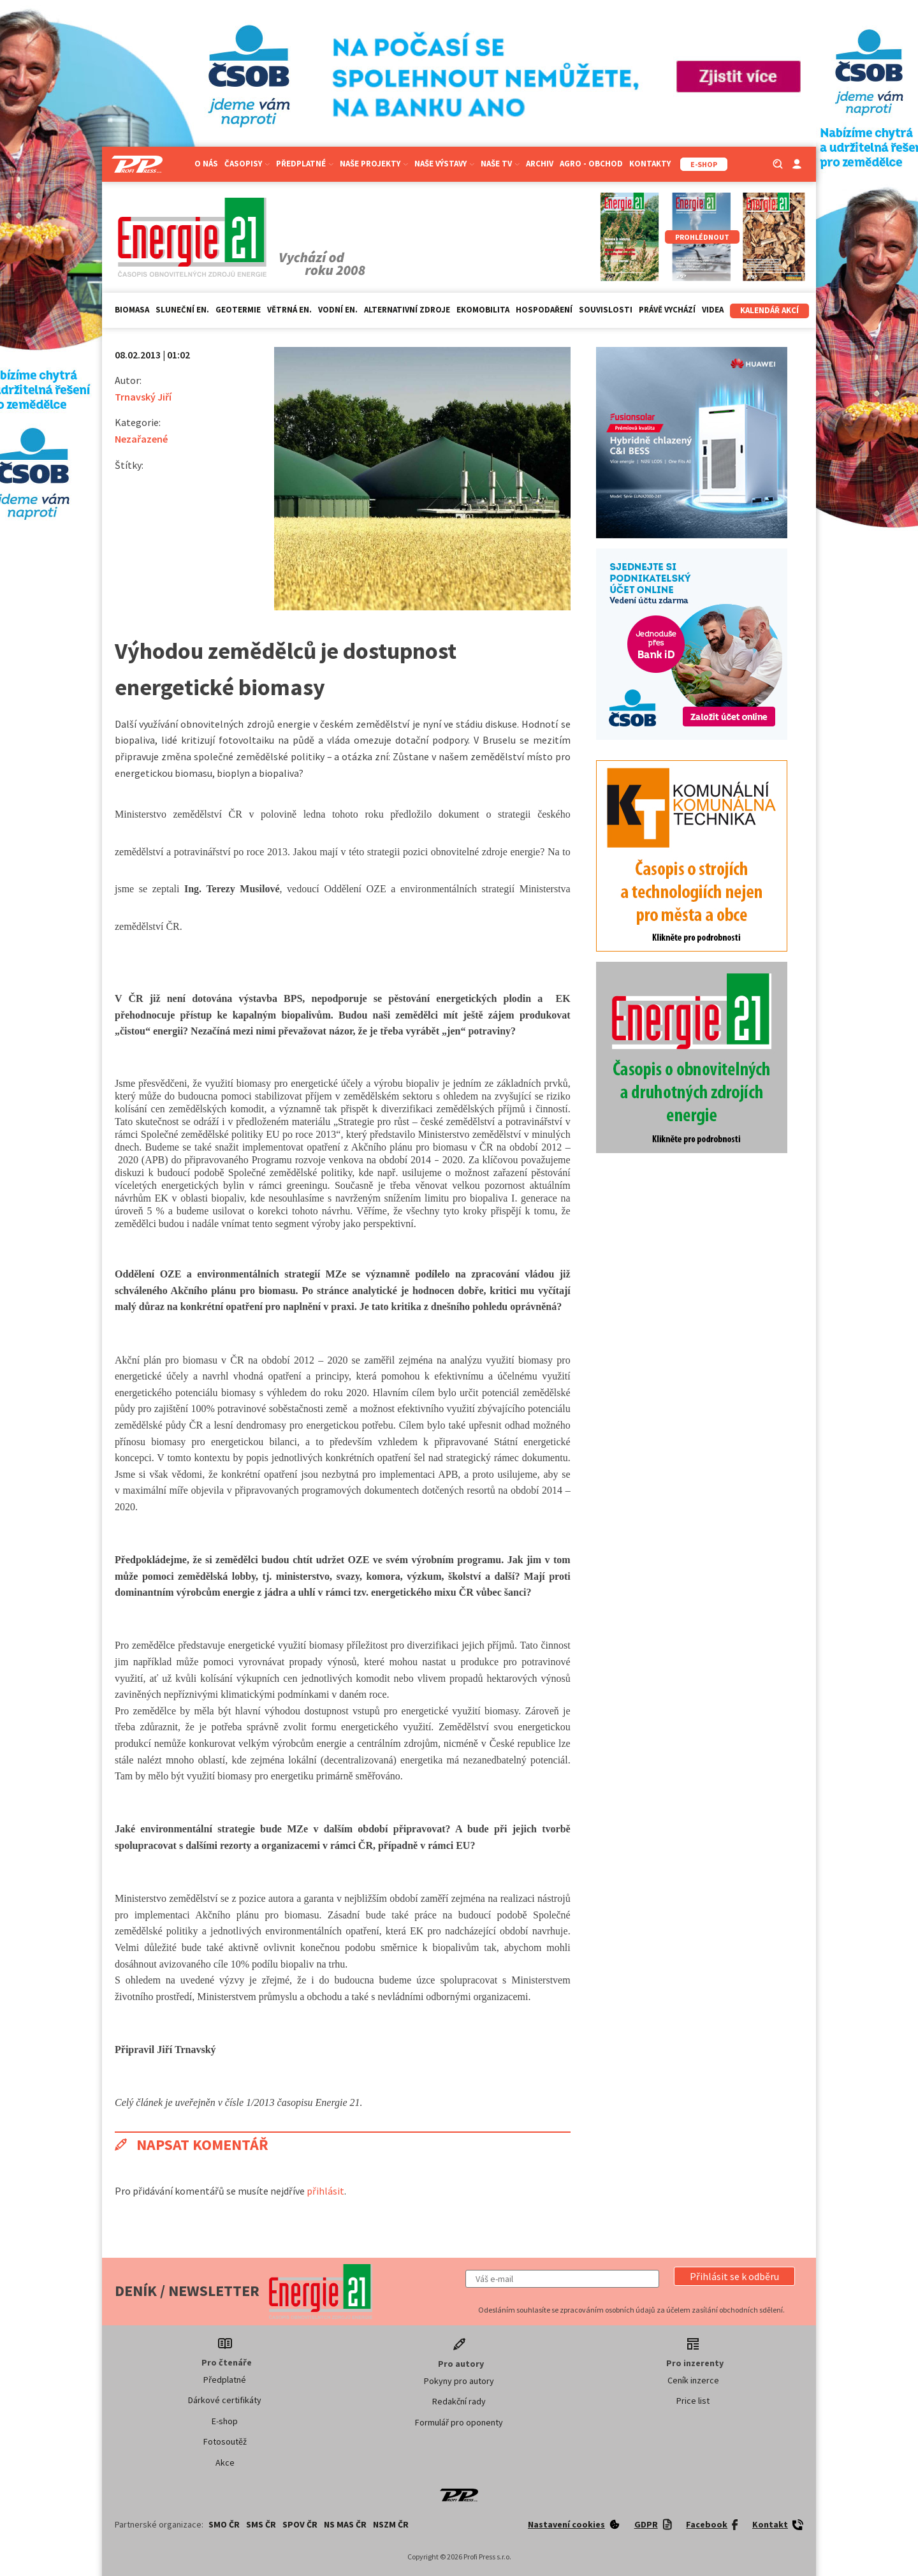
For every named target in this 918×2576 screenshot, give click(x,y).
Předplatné (304, 163)
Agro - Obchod (591, 163)
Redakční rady (459, 2401)
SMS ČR (261, 2524)
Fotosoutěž (225, 2441)
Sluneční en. (182, 309)
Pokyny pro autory (459, 2381)
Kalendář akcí (769, 310)
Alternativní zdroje (407, 309)
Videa (713, 309)
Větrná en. (289, 309)
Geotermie (238, 309)
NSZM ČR (391, 2524)
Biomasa (132, 309)
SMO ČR (224, 2524)
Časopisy (247, 163)
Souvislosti (605, 309)
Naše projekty (374, 163)
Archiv (539, 163)
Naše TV (500, 163)
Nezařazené (141, 438)
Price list (693, 2400)
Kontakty (650, 163)
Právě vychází (667, 309)
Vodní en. (338, 309)
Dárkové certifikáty (224, 2400)
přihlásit (325, 2190)
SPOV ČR (299, 2524)
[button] (734, 2276)
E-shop (225, 2421)
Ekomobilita (482, 309)
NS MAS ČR (345, 2524)
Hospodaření (544, 309)
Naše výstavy (444, 163)
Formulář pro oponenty (459, 2422)
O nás (206, 163)
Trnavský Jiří (143, 396)
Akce (225, 2462)
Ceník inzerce (693, 2380)
